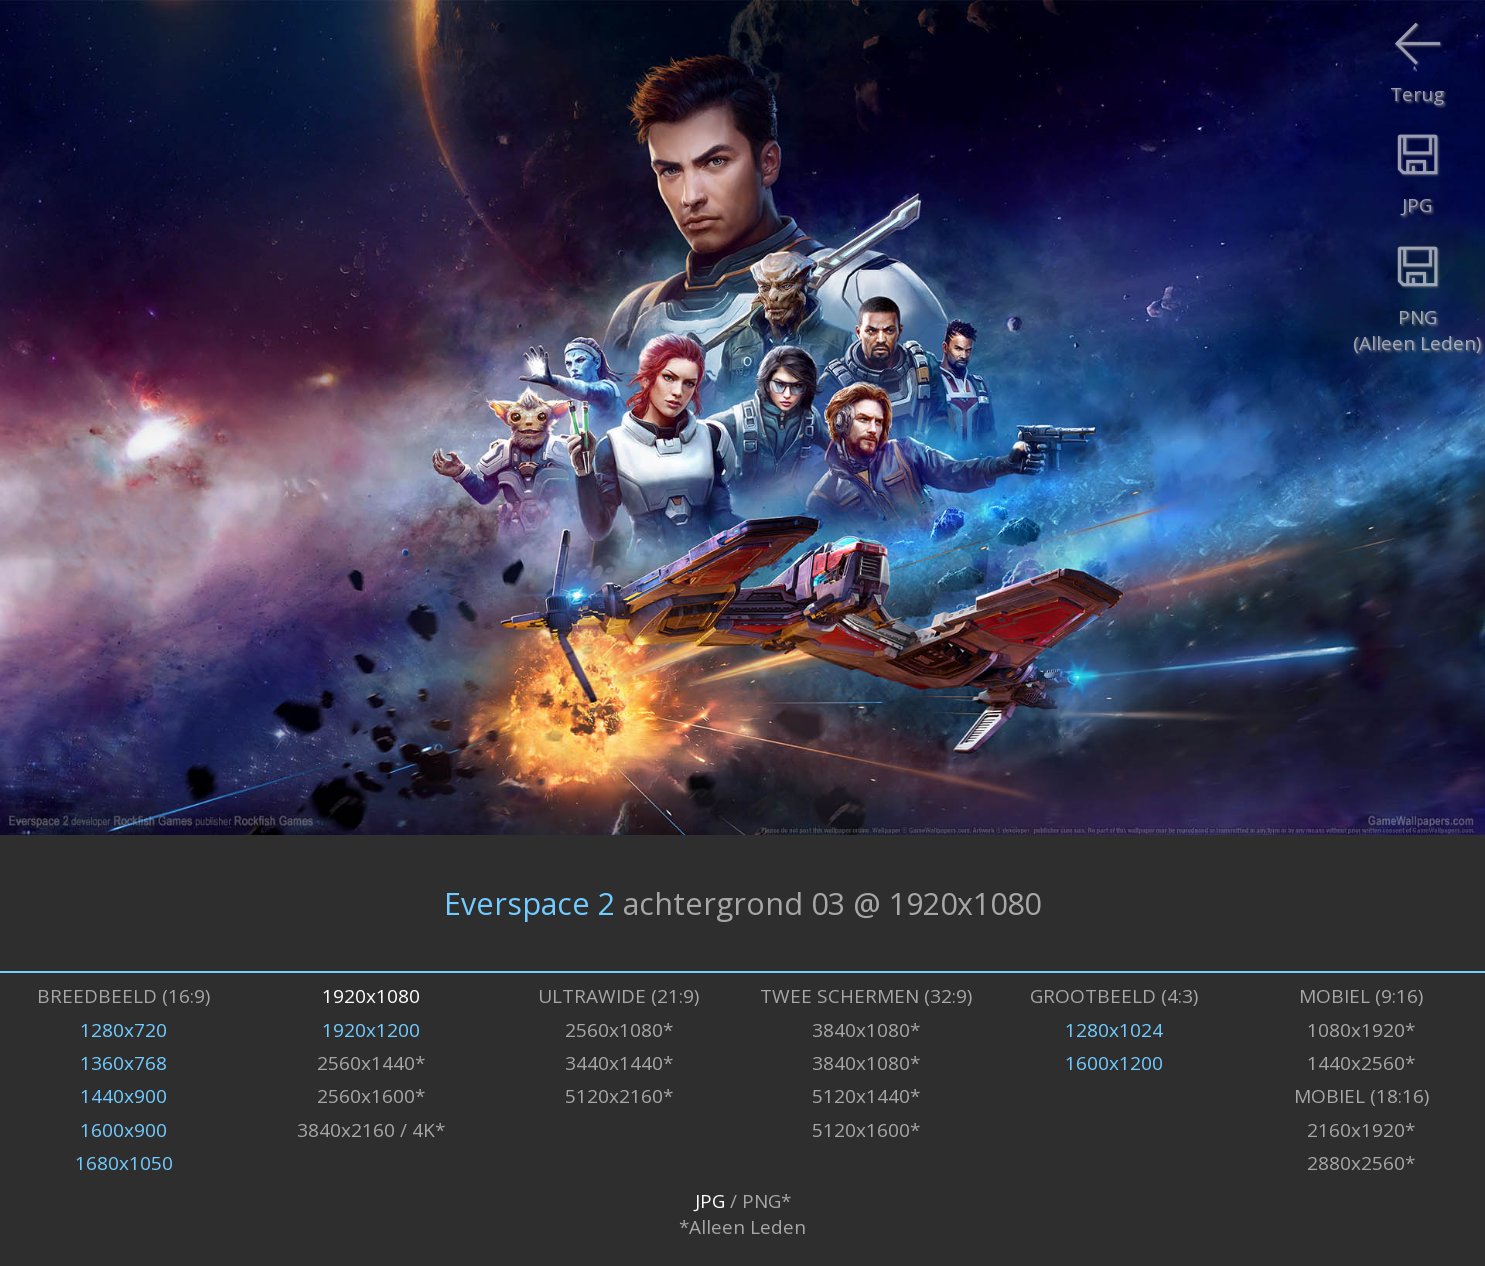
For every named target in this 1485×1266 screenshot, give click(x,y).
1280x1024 (1114, 1030)
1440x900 (123, 1096)
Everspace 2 (529, 903)
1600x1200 (1114, 1063)
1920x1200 (371, 1030)
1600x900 (123, 1130)
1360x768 (123, 1063)
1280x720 (123, 1030)
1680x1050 (124, 1163)
